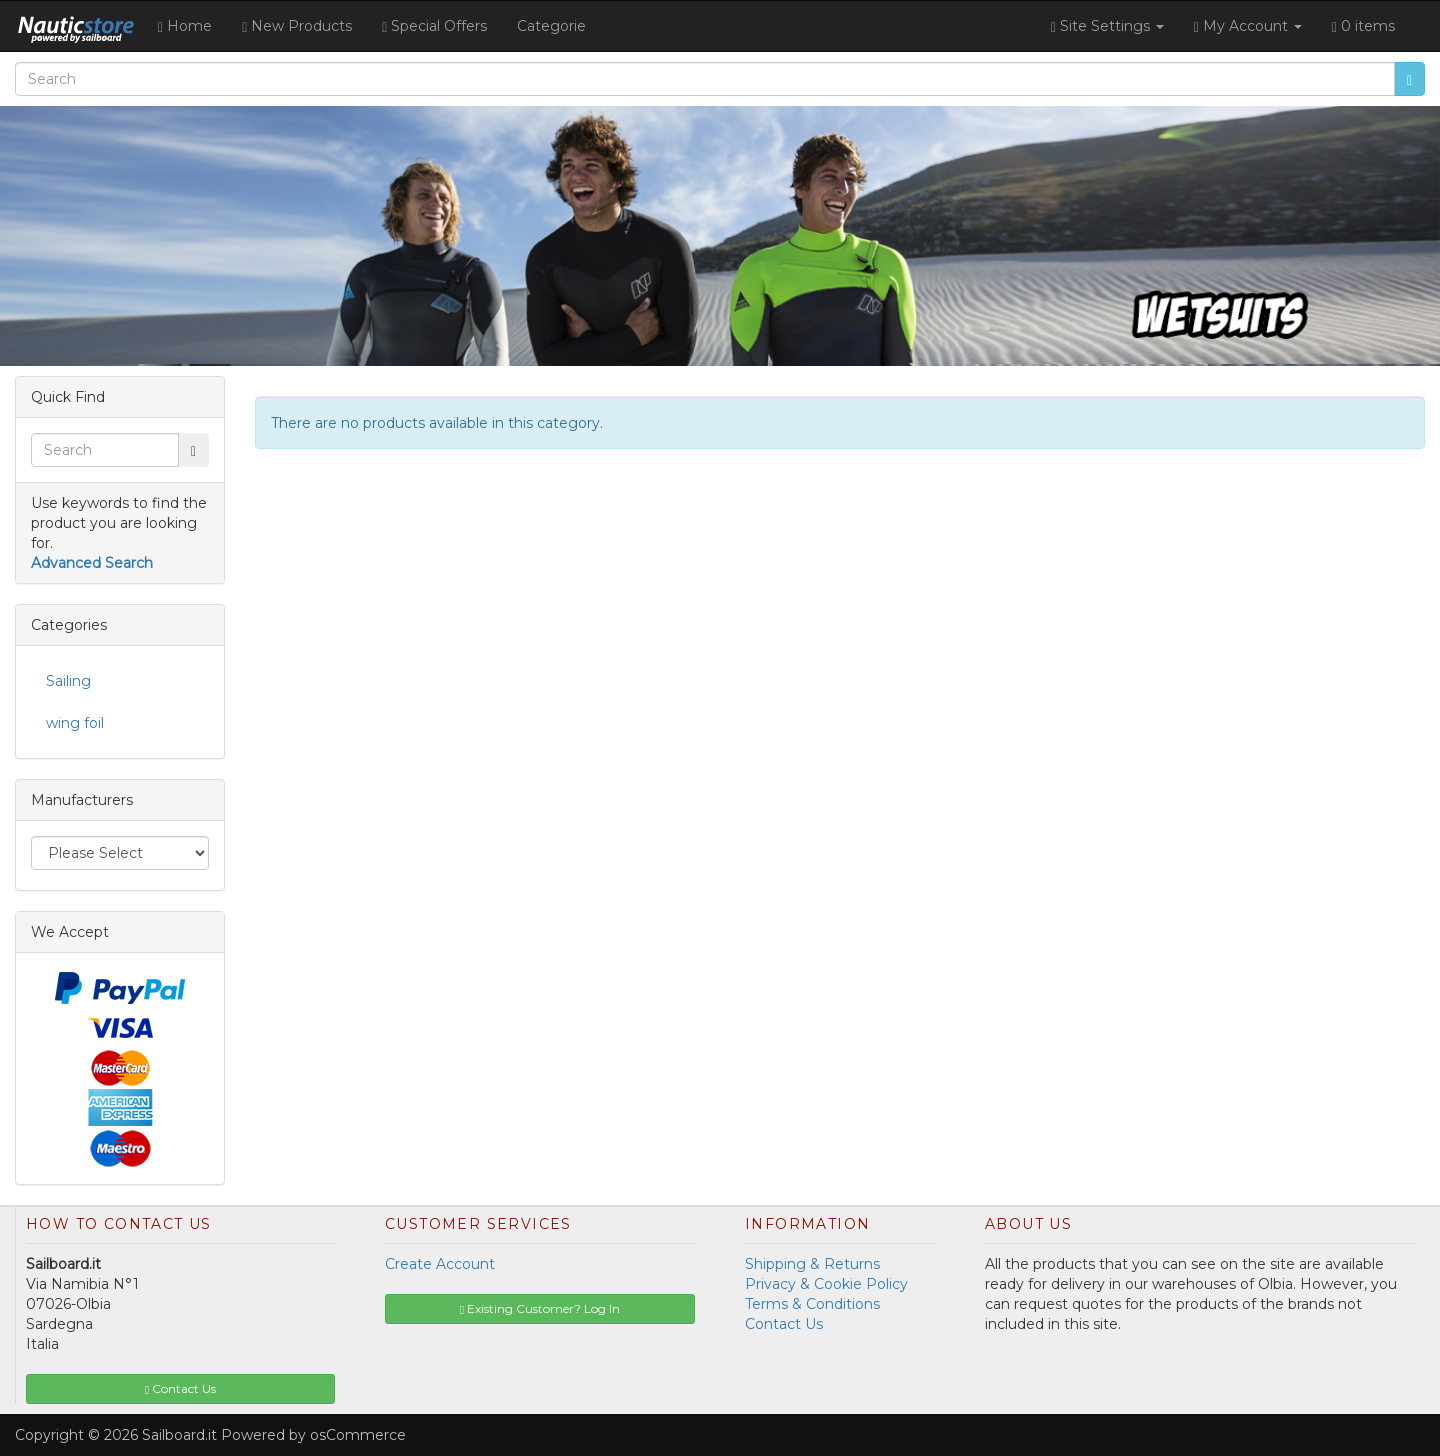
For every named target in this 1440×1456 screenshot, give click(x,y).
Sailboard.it (179, 1435)
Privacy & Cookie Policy (826, 1284)
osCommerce (358, 1435)
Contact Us (784, 1324)
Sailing (68, 681)
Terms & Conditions (812, 1304)
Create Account (440, 1264)
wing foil (75, 723)
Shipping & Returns (812, 1264)
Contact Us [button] (180, 1388)
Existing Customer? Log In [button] (540, 1308)
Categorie (551, 26)
